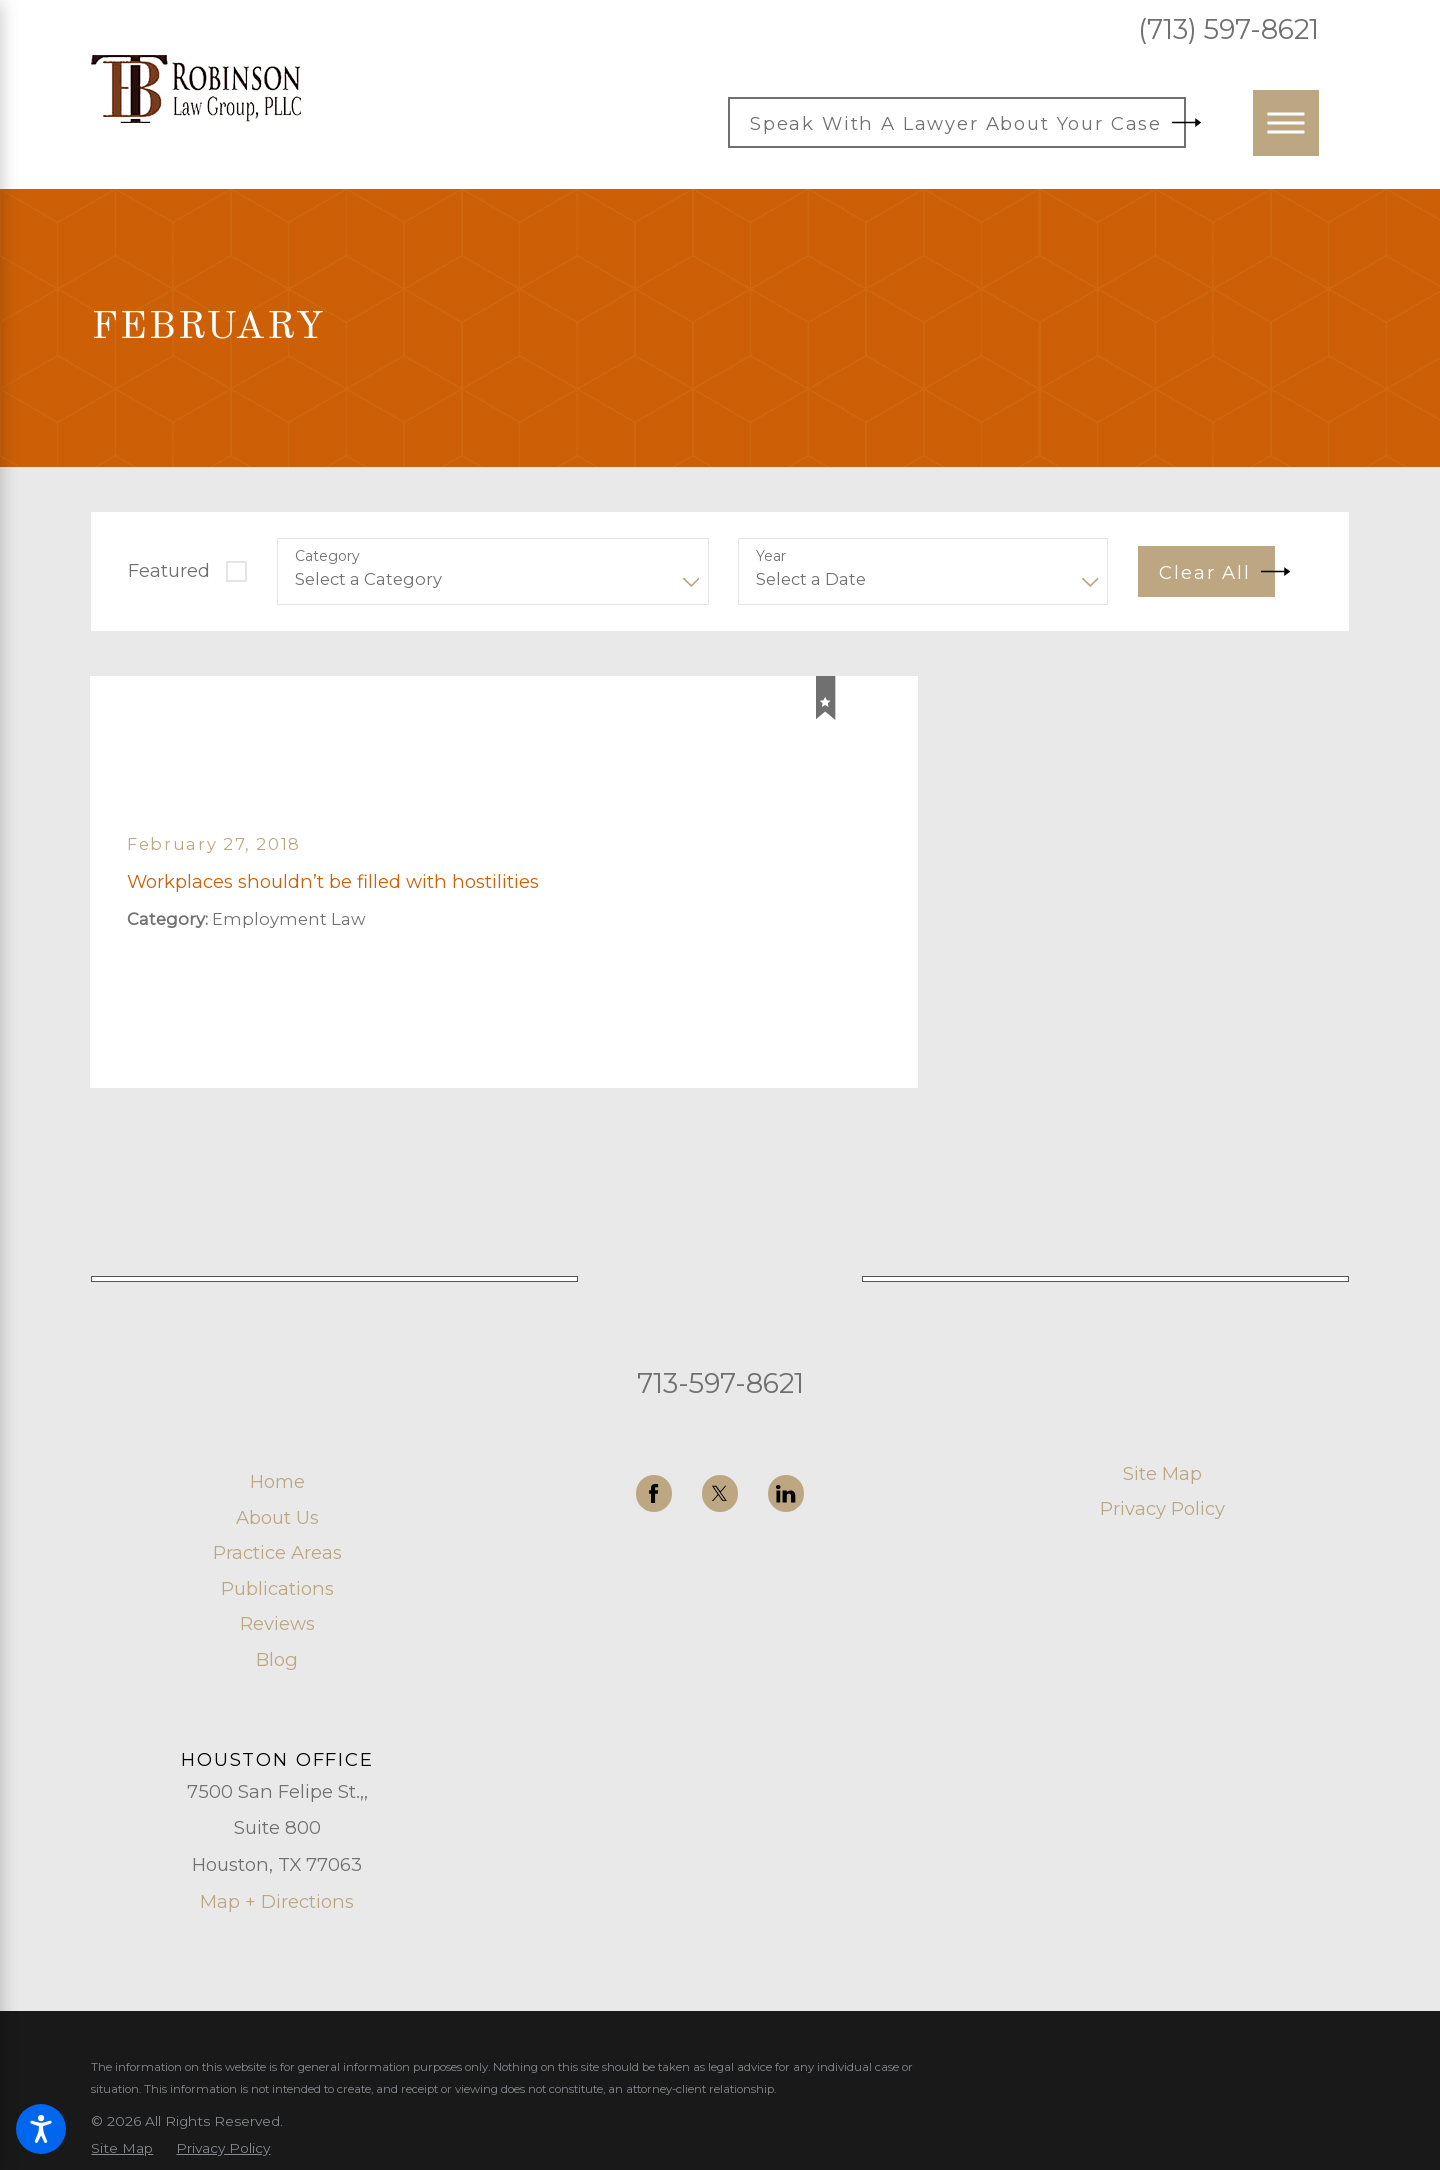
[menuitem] (277, 1481)
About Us (277, 1517)
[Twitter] (720, 1493)
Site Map (1162, 1473)
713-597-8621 (720, 1383)
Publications (277, 1588)
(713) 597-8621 (1228, 30)
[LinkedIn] (786, 1493)
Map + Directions (277, 1901)
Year (771, 556)
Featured (169, 570)
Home (277, 1481)
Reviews (277, 1623)
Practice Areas (277, 1552)
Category (327, 556)
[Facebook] (654, 1493)
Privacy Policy (1162, 1508)
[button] (41, 2129)
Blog (277, 1659)
